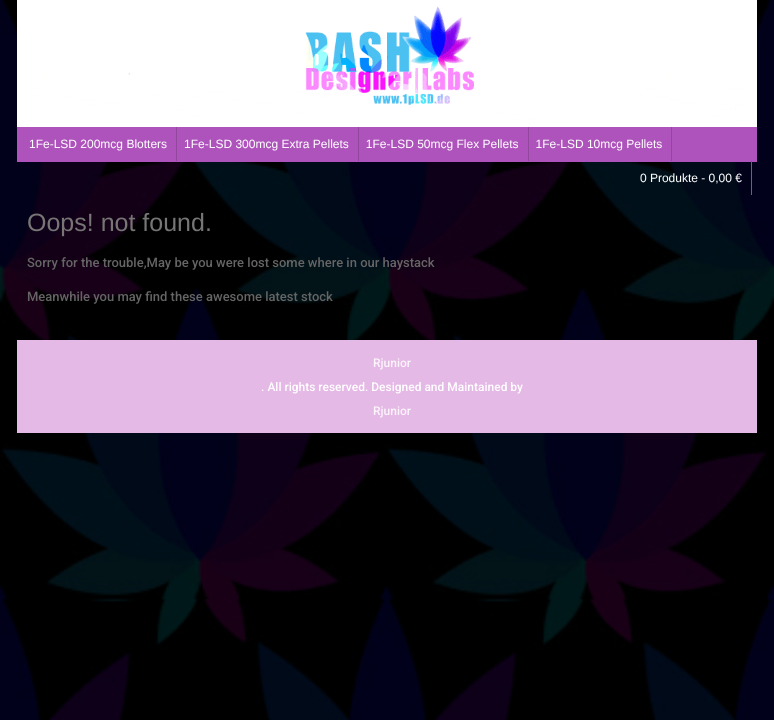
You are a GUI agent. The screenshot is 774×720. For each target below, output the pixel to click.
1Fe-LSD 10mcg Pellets (599, 144)
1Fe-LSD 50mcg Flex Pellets (442, 144)
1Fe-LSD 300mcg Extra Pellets (266, 144)
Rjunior (392, 363)
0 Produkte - (691, 178)
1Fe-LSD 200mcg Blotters (98, 144)
